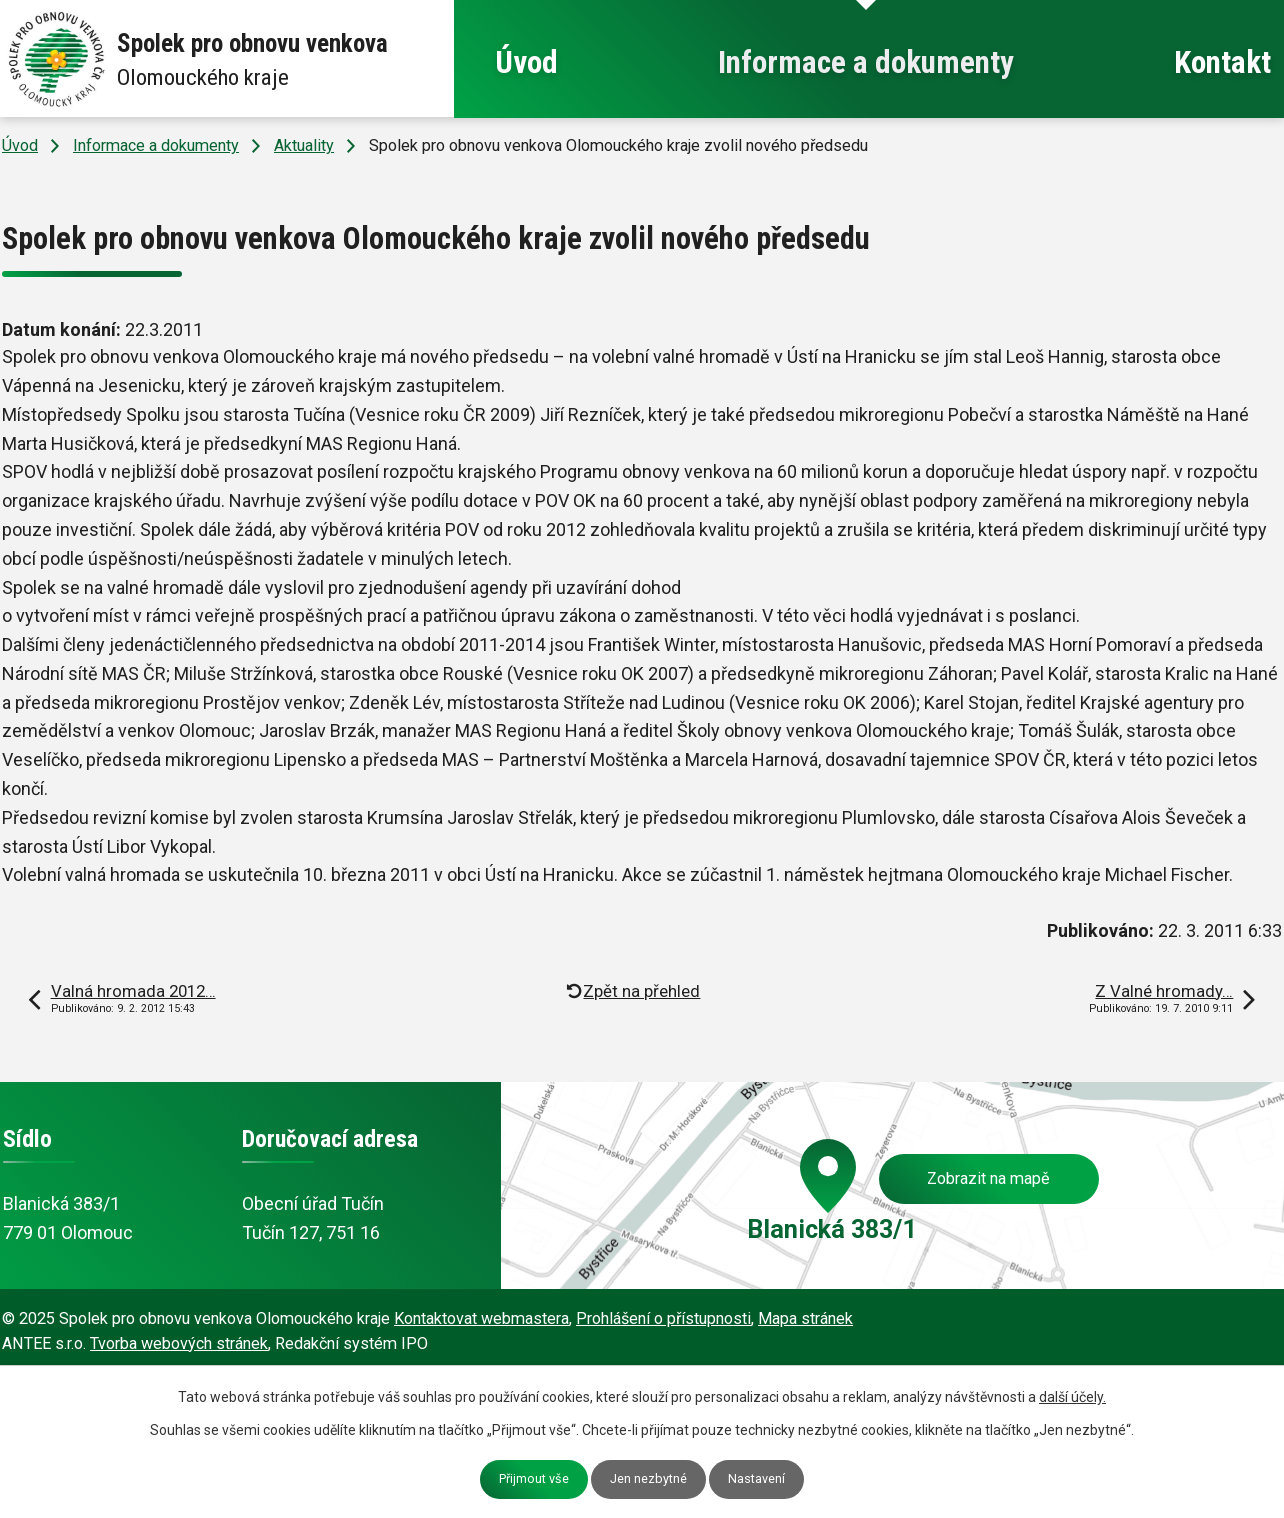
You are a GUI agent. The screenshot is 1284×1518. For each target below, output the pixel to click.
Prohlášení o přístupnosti (663, 1318)
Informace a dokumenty (866, 62)
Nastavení (756, 1478)
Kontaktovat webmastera (481, 1318)
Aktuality (304, 145)
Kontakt (1222, 62)
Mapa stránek (805, 1318)
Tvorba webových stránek (179, 1343)
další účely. (1072, 1397)
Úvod (526, 62)
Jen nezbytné (648, 1478)
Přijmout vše (534, 1478)
